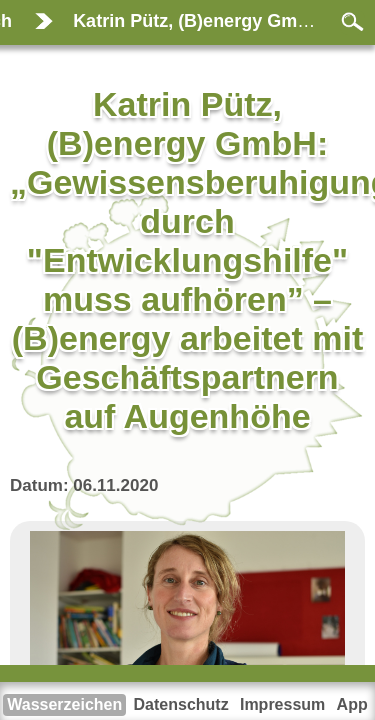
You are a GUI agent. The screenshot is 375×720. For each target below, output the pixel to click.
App (352, 704)
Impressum (282, 704)
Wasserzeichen (64, 704)
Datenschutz (181, 704)
